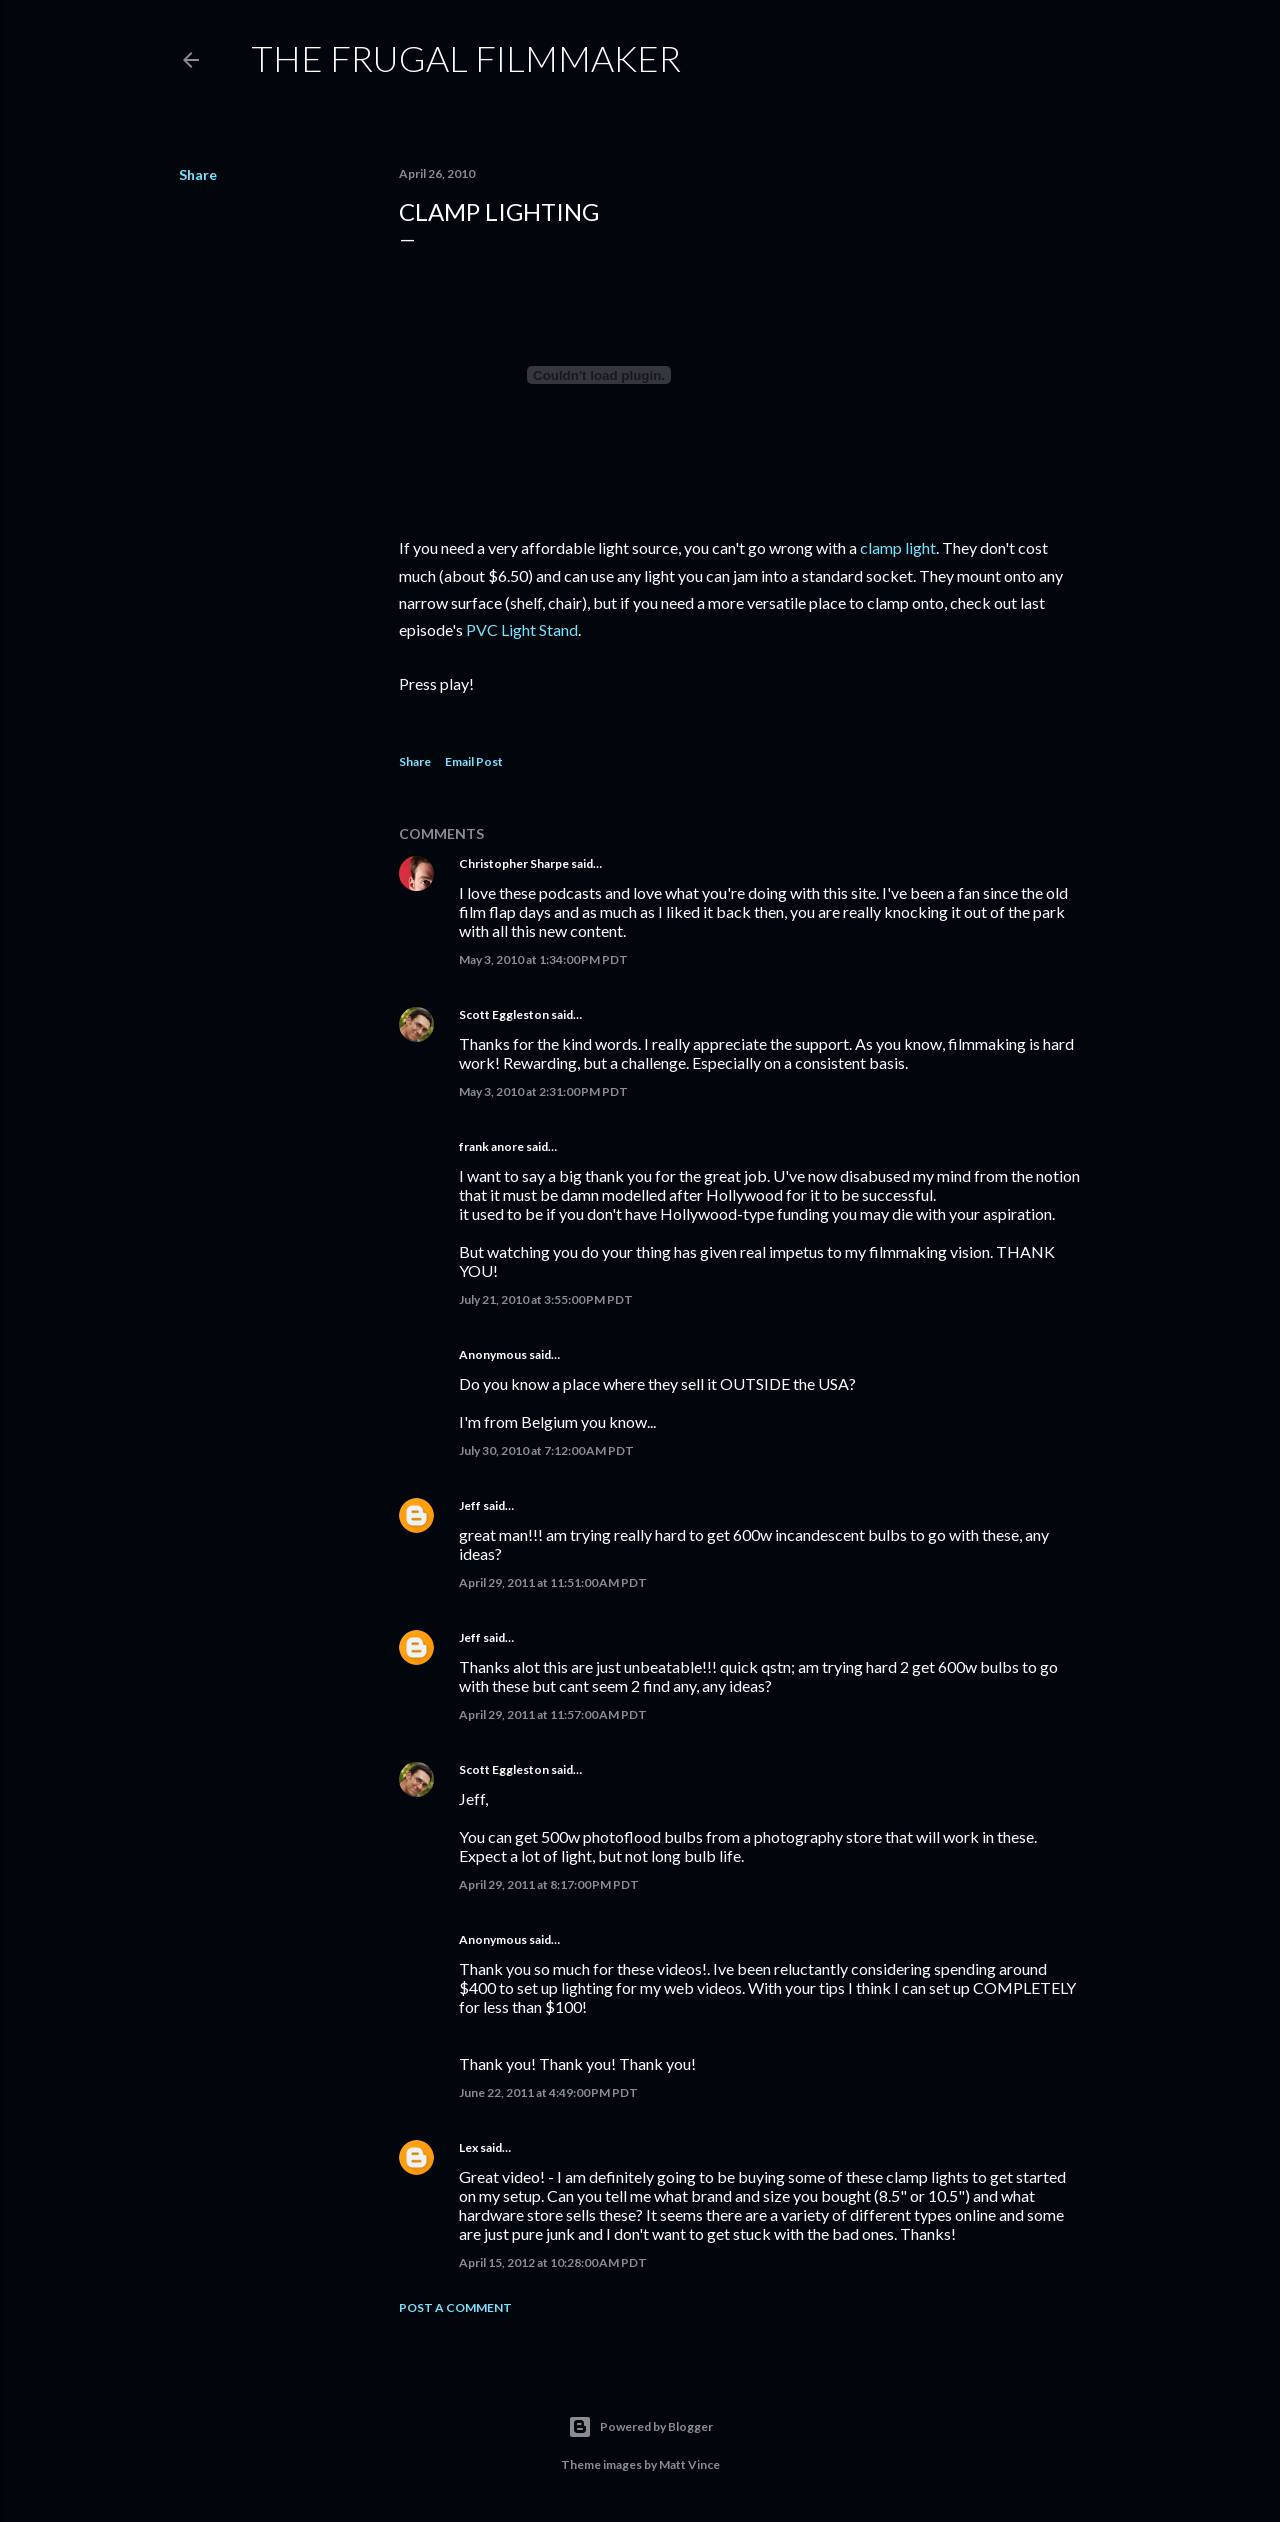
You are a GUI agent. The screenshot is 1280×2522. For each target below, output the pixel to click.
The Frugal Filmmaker (466, 58)
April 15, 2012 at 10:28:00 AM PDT (553, 2262)
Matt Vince (689, 2464)
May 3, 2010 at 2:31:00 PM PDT (543, 1091)
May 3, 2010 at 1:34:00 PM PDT (543, 959)
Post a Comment (455, 2307)
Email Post (474, 761)
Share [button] (198, 174)
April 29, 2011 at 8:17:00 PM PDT (549, 1884)
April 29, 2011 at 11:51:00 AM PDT (553, 1582)
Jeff (470, 1505)
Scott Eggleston (504, 1014)
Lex (468, 2147)
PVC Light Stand (522, 629)
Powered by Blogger (640, 2427)
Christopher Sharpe (514, 863)
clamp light (898, 547)
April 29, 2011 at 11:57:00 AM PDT (553, 1714)
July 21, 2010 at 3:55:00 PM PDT (546, 1299)
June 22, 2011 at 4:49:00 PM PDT (548, 2092)
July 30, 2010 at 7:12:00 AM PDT (546, 1450)
